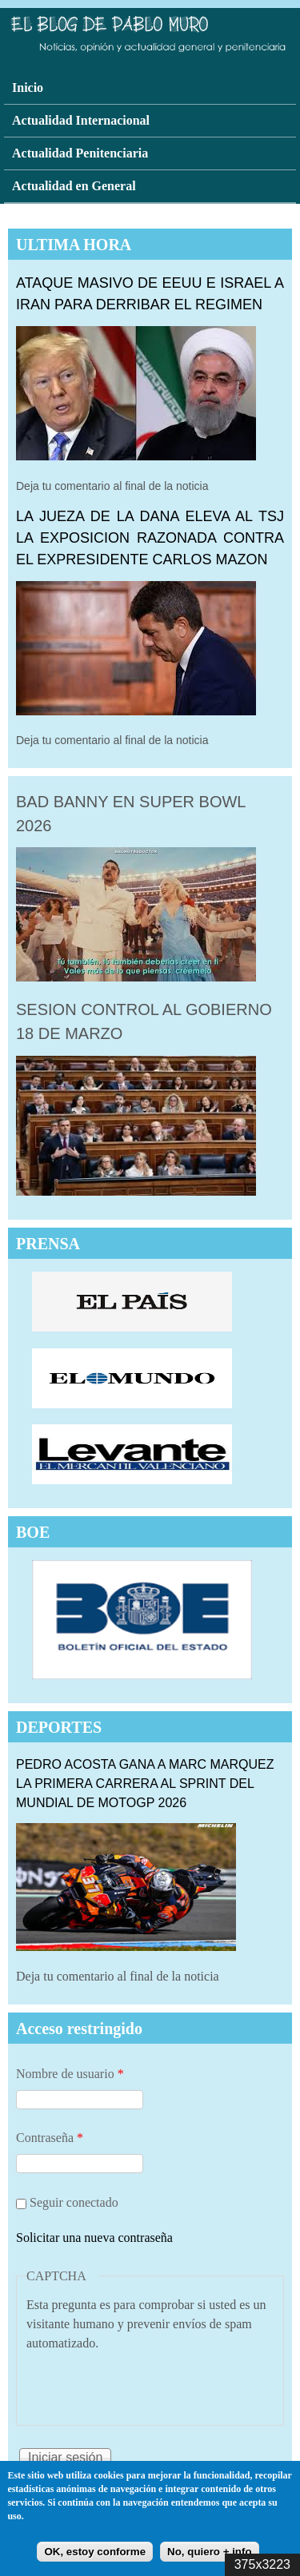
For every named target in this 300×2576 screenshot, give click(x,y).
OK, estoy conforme (95, 2552)
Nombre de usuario (70, 2073)
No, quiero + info (209, 2552)
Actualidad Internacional (81, 120)
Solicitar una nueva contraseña (94, 2237)
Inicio (27, 87)
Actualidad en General (74, 186)
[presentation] (148, 2384)
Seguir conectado (74, 2202)
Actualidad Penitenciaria (80, 153)
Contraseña (49, 2137)
